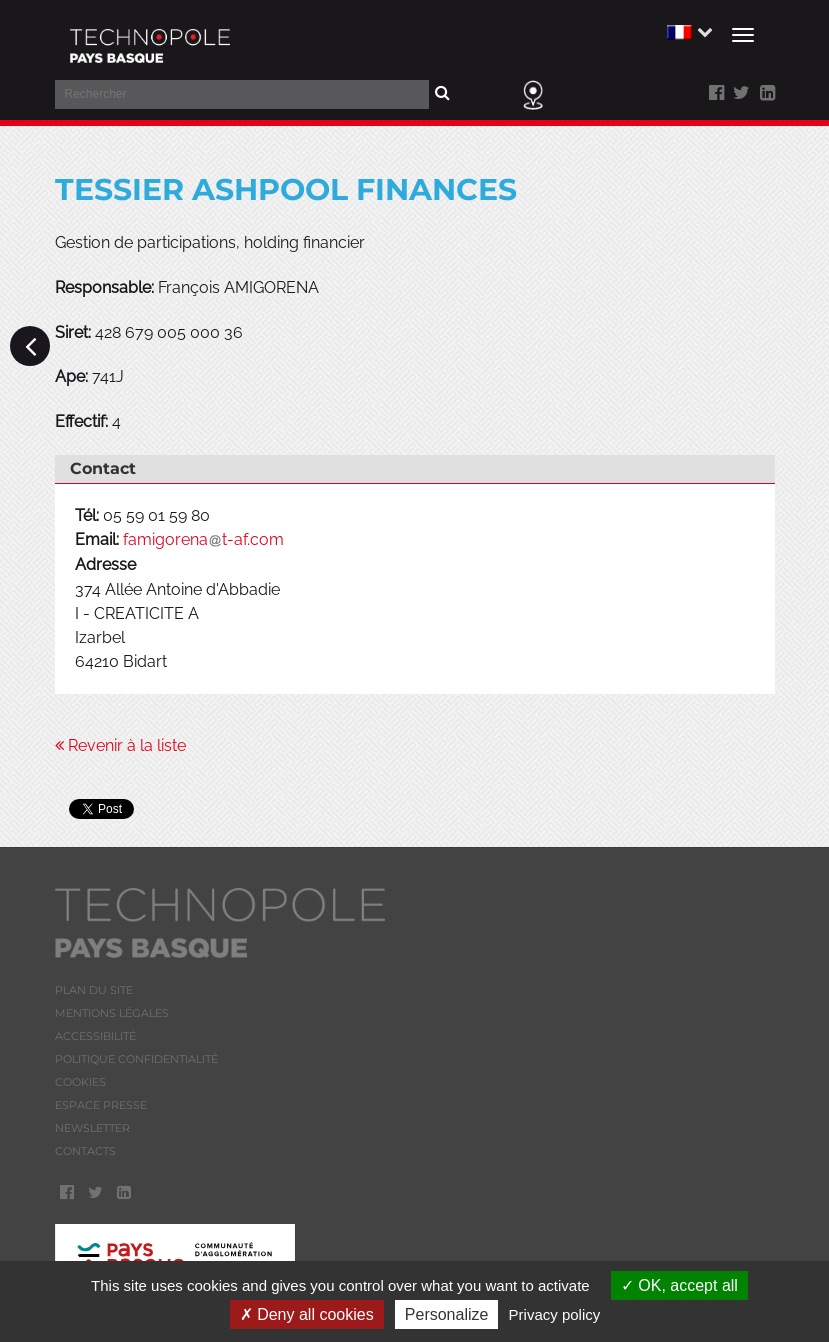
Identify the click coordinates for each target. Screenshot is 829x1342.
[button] (687, 31)
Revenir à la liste (120, 745)
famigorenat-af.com (203, 539)
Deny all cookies (307, 1314)
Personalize (447, 1314)
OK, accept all (679, 1285)
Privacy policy (555, 1314)
